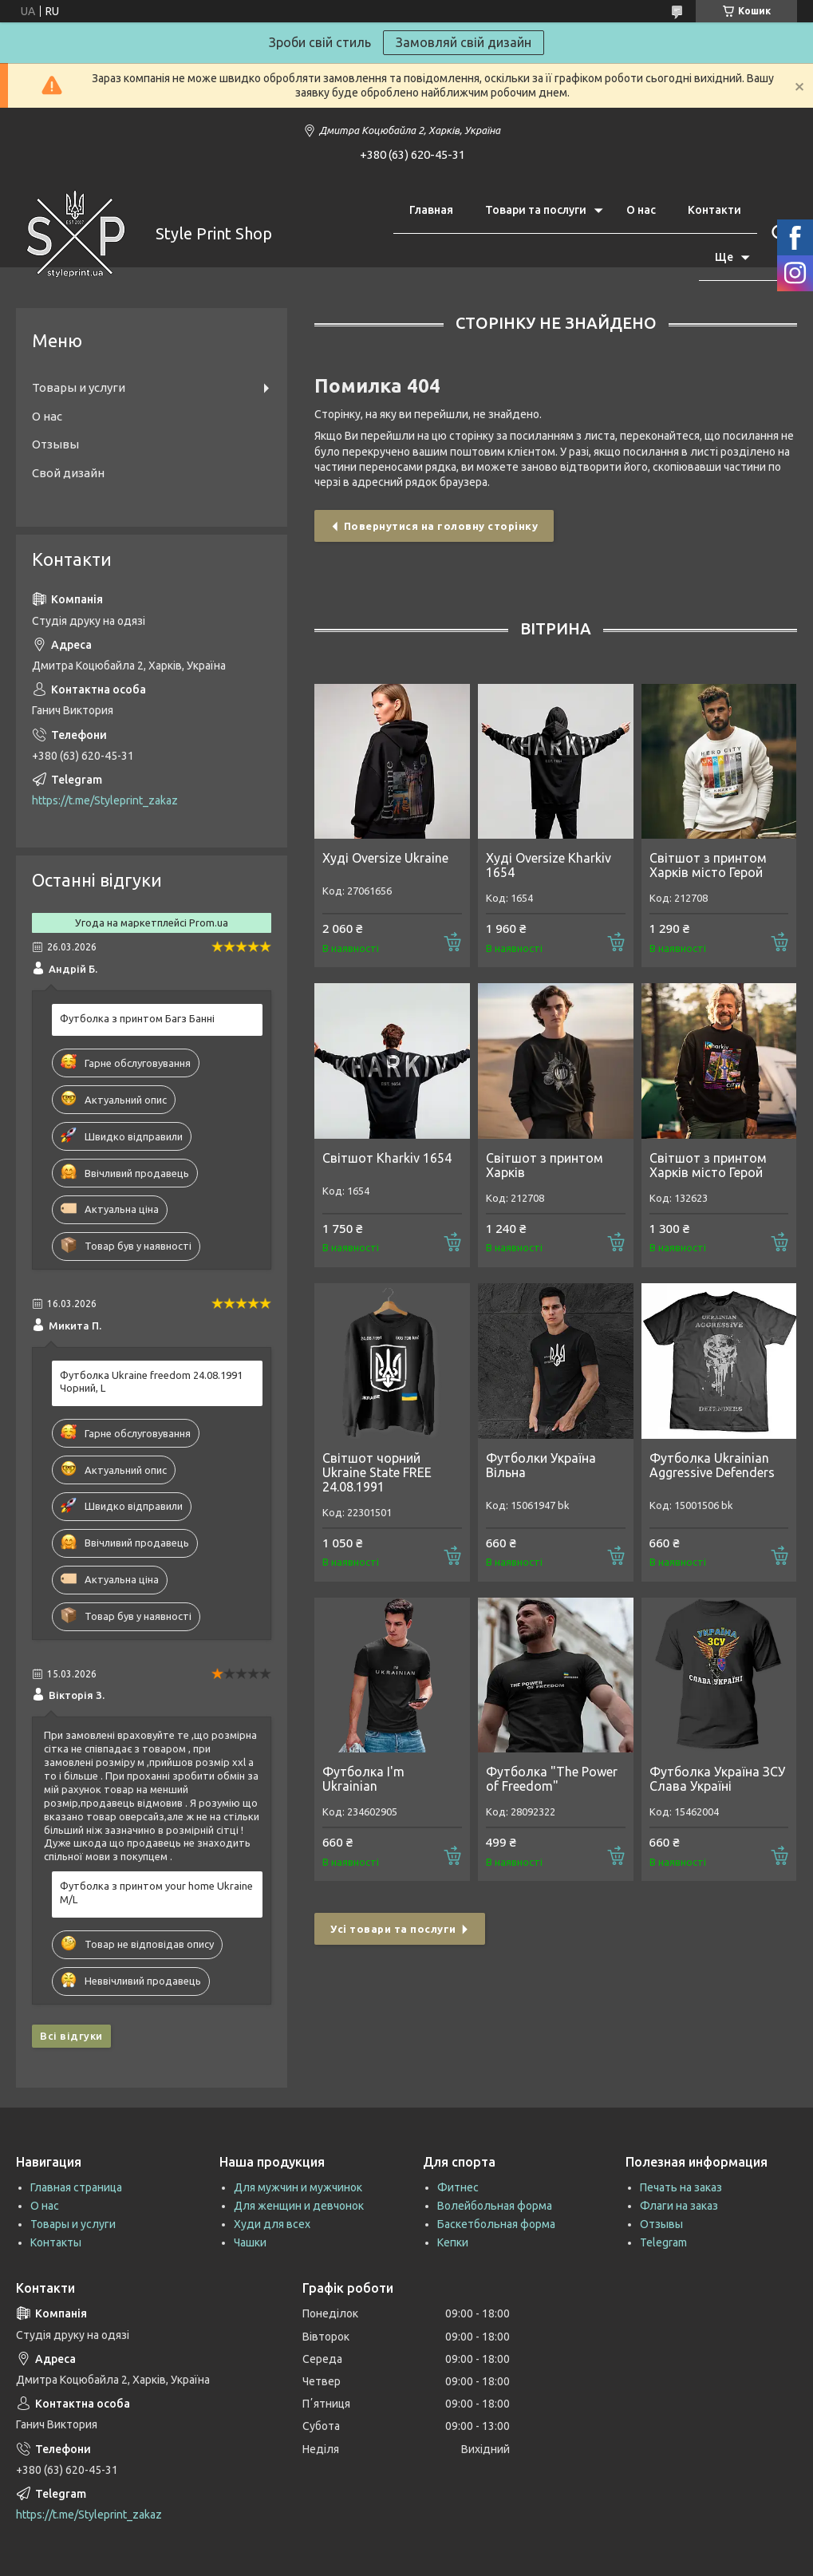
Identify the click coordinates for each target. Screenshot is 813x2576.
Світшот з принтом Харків (544, 1165)
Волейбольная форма (494, 2205)
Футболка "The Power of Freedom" (552, 1778)
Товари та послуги (535, 209)
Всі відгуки (71, 2035)
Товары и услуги (78, 387)
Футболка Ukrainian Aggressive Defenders (712, 1465)
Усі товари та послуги (393, 1928)
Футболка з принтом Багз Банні (137, 1018)
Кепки (452, 2242)
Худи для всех (272, 2224)
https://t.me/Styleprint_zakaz (105, 800)
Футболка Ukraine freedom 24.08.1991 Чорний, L (151, 1381)
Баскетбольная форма (496, 2224)
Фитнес (458, 2187)
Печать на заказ (681, 2187)
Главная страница (76, 2187)
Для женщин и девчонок (299, 2205)
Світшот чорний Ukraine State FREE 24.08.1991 (377, 1472)
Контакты (55, 2242)
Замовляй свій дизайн (463, 42)
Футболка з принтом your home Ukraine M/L (156, 1892)
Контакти (714, 209)
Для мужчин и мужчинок (298, 2187)
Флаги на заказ (679, 2205)
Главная (431, 209)
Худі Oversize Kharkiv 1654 (548, 865)
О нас (641, 209)
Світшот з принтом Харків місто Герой (708, 865)
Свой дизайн (68, 473)
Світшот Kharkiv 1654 (387, 1158)
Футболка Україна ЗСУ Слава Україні (717, 1778)
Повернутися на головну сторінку (441, 525)
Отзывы (55, 444)
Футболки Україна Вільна (541, 1465)
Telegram (663, 2242)
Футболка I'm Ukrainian (363, 1778)
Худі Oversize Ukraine (385, 858)
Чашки (250, 2242)
